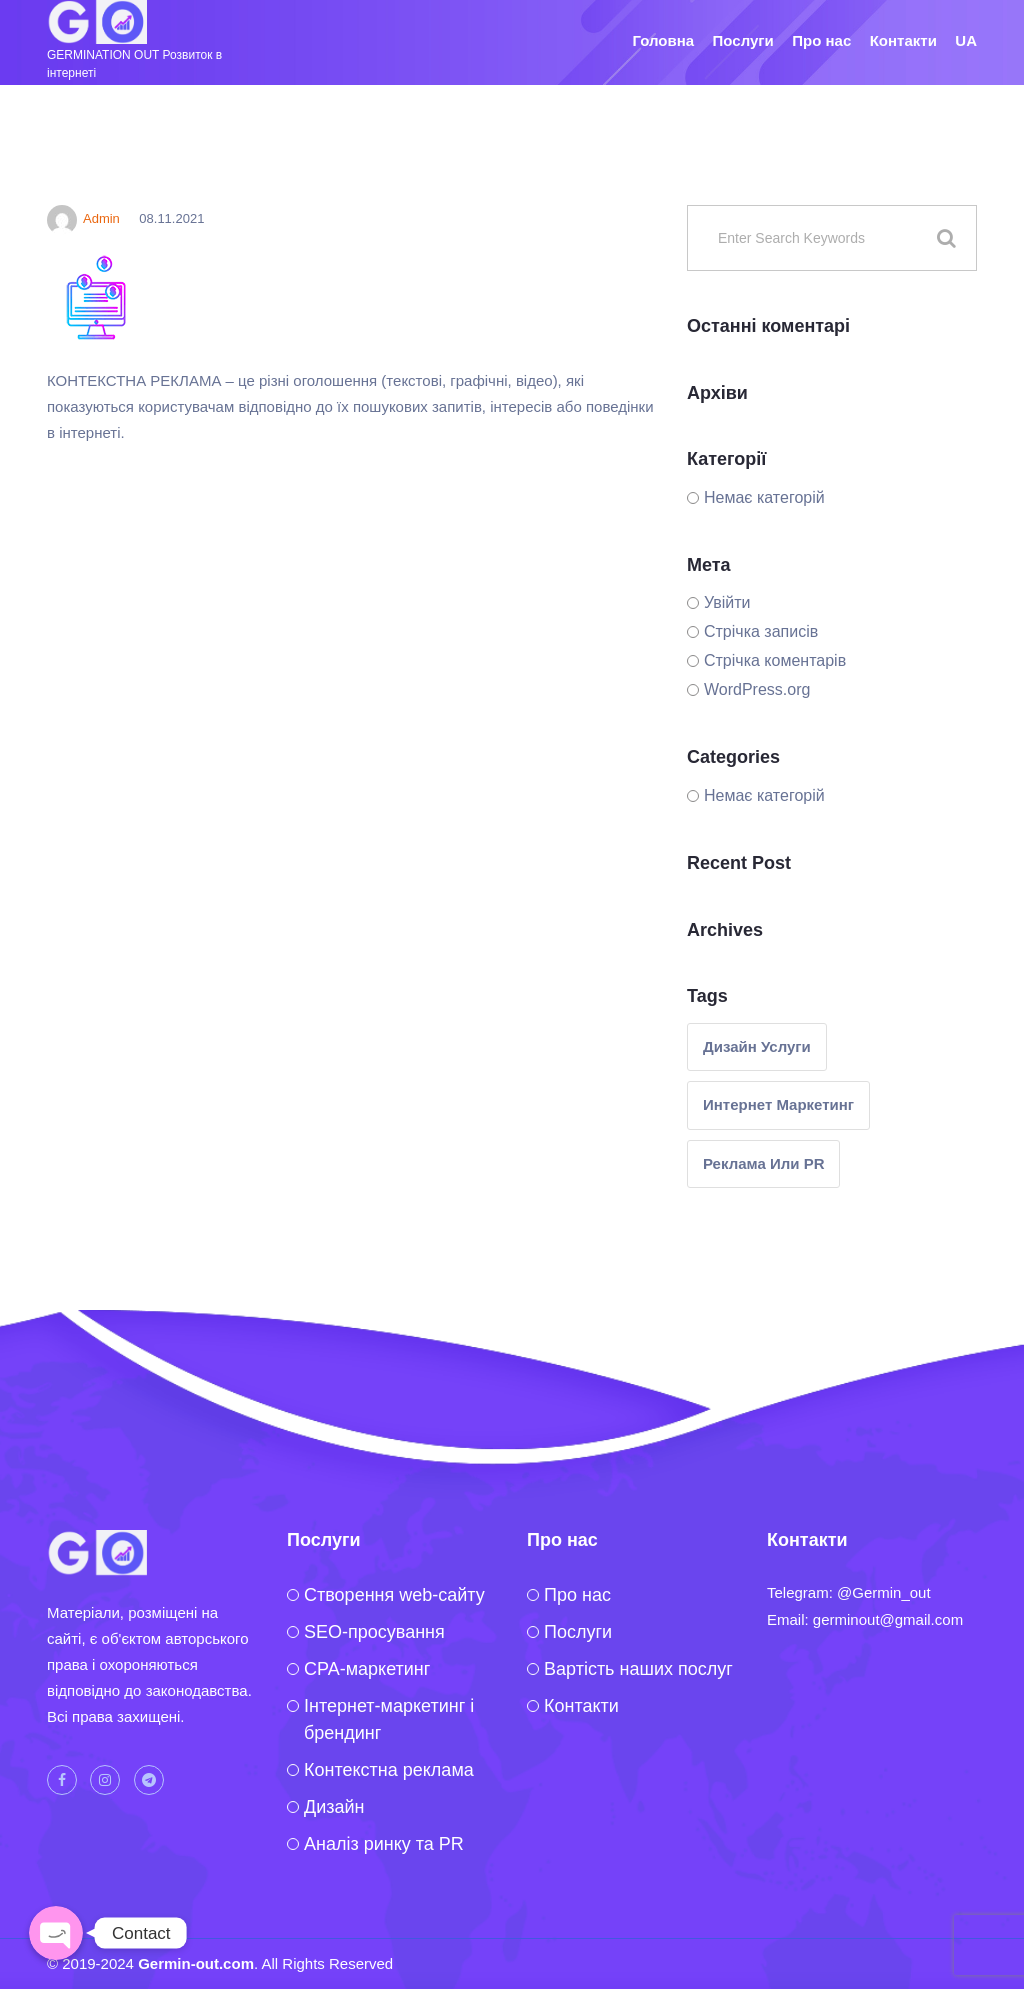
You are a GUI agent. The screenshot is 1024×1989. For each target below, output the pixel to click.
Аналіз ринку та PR (384, 1844)
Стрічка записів (761, 631)
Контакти (903, 40)
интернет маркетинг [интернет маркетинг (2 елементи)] (778, 1104)
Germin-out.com (196, 1963)
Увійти (727, 602)
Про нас (821, 40)
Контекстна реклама (389, 1770)
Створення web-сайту (394, 1595)
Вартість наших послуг (638, 1669)
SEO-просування (374, 1632)
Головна (663, 40)
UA (966, 40)
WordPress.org (757, 689)
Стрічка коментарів (775, 660)
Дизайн (334, 1807)
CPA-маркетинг (367, 1669)
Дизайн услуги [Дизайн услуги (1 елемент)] (757, 1046)
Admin (83, 218)
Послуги (743, 40)
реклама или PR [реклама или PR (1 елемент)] (763, 1163)
